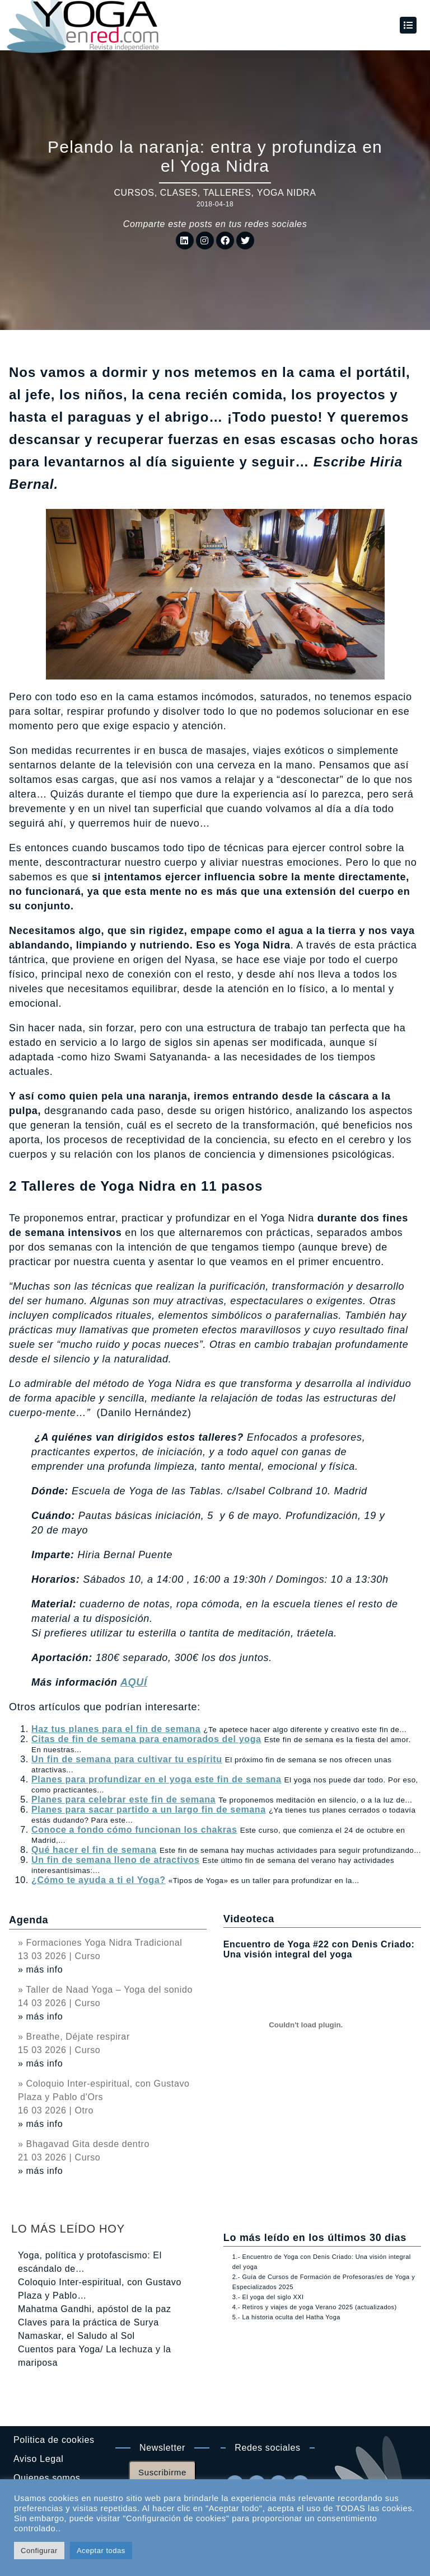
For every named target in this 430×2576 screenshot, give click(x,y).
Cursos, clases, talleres (182, 192)
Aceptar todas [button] (101, 2550)
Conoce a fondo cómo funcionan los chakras (134, 1829)
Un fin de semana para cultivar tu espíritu (126, 1759)
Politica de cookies (54, 2440)
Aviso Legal (38, 2459)
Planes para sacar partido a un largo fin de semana (148, 1809)
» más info (40, 1969)
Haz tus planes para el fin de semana (115, 1729)
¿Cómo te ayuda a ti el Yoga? (98, 1880)
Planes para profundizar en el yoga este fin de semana (156, 1779)
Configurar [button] (39, 2550)
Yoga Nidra (286, 192)
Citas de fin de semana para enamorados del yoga (146, 1739)
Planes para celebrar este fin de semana (123, 1799)
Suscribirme (162, 2472)
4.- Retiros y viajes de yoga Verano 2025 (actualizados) (314, 2307)
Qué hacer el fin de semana (94, 1850)
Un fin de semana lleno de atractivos (115, 1860)
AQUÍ (133, 1682)
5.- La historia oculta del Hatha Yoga (286, 2317)
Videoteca (248, 1918)
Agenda (28, 1920)
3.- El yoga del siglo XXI (268, 2297)
